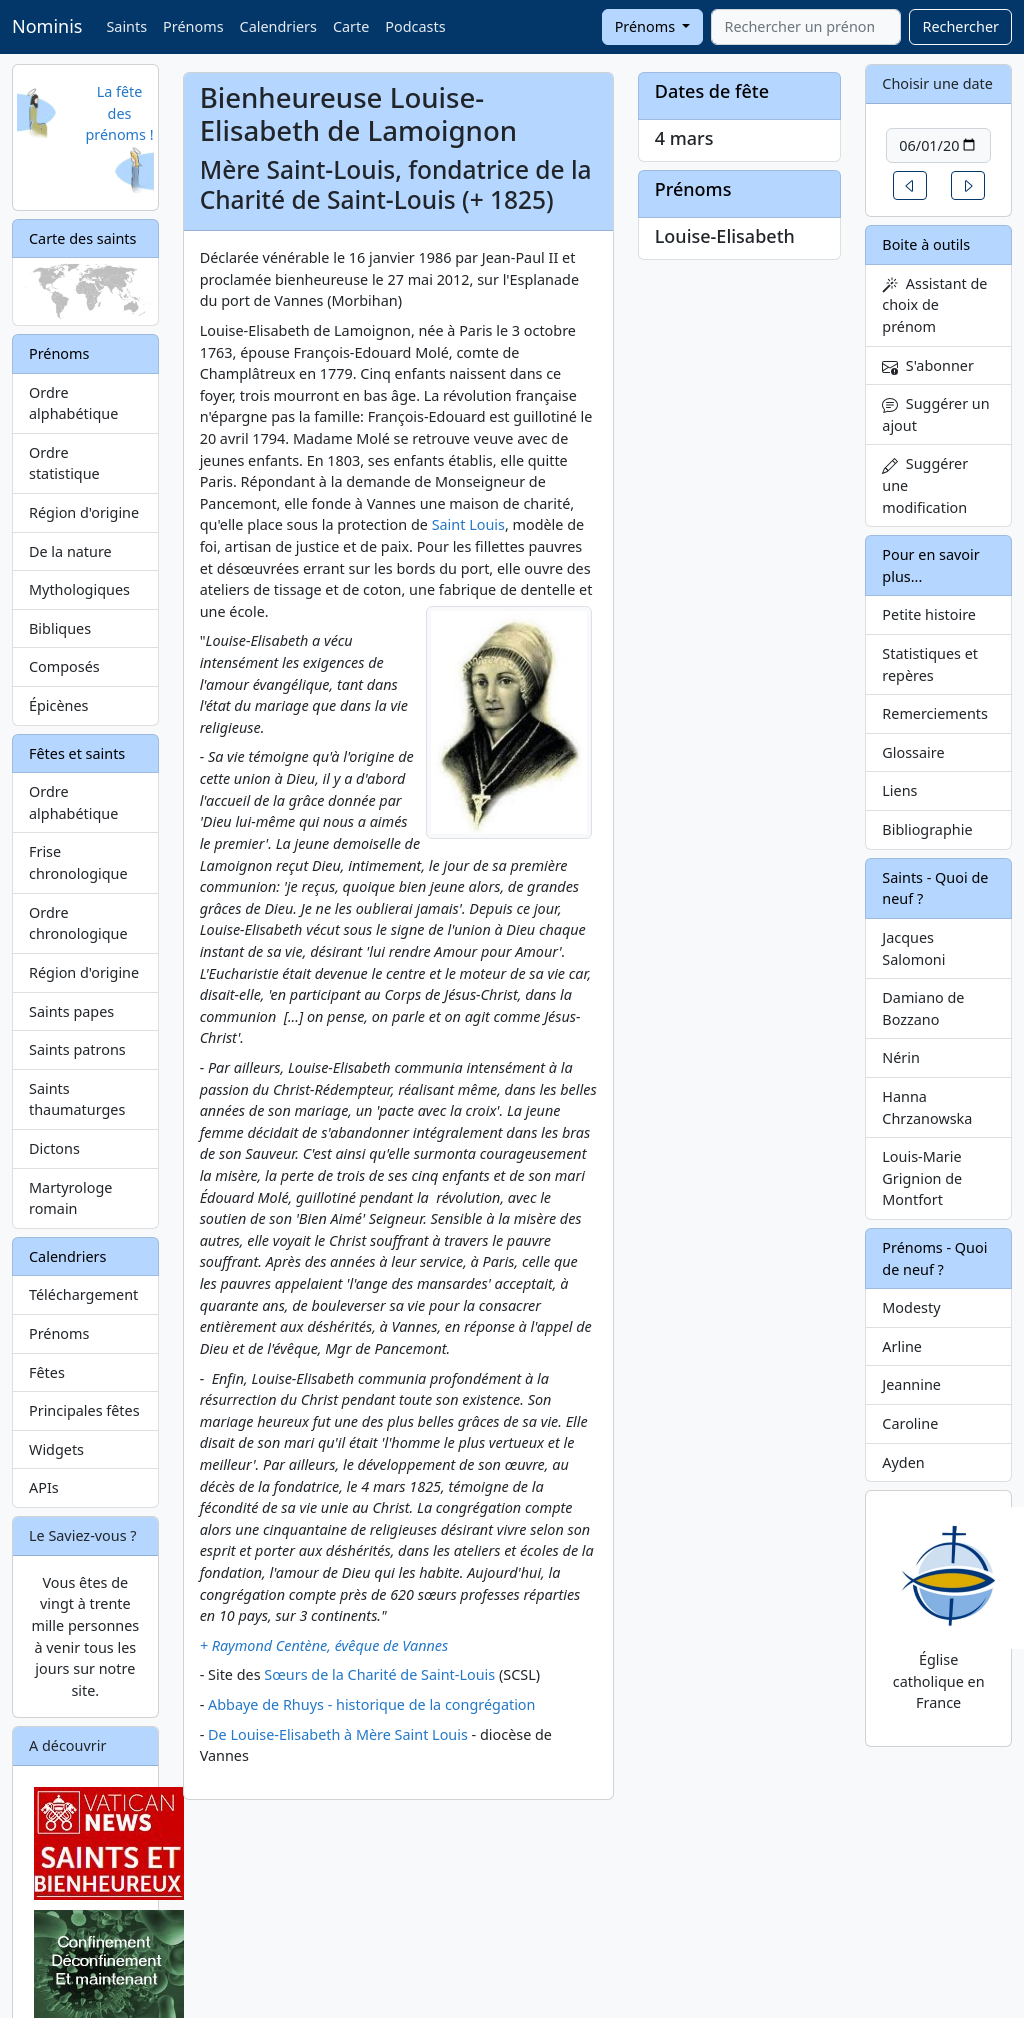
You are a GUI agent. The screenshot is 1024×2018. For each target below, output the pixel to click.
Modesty (911, 1307)
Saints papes (71, 1011)
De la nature (70, 551)
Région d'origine (84, 512)
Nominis (47, 26)
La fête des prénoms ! (119, 113)
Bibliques (60, 628)
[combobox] (806, 27)
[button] (910, 185)
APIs (44, 1487)
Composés (64, 666)
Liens (899, 790)
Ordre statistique (64, 463)
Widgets (56, 1449)
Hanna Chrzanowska (927, 1107)
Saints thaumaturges (77, 1099)
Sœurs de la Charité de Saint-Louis (379, 1674)
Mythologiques (79, 589)
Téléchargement (83, 1294)
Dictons (54, 1148)
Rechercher (960, 26)
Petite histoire (929, 614)
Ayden (903, 1462)
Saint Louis (468, 524)
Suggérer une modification (925, 485)
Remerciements (935, 713)
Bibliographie (927, 829)
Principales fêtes (84, 1410)
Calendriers (278, 26)
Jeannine (911, 1384)
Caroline (910, 1423)
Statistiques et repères (930, 664)
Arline (902, 1346)
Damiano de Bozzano (923, 1008)
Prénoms (193, 26)
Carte (351, 26)
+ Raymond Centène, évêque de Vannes (324, 1645)
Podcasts (415, 26)
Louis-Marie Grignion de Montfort (922, 1178)
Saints (126, 26)
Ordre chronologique (78, 923)
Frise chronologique (78, 862)
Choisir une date (937, 83)
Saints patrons (77, 1049)
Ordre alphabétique (73, 403)
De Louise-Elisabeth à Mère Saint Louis (338, 1734)
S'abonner (928, 365)
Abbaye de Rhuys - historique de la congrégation (371, 1704)
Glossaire (913, 752)
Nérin (901, 1057)
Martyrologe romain (70, 1198)
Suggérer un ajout (935, 414)
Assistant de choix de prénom (934, 305)
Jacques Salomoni (913, 948)
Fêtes (47, 1372)
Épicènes (59, 705)
